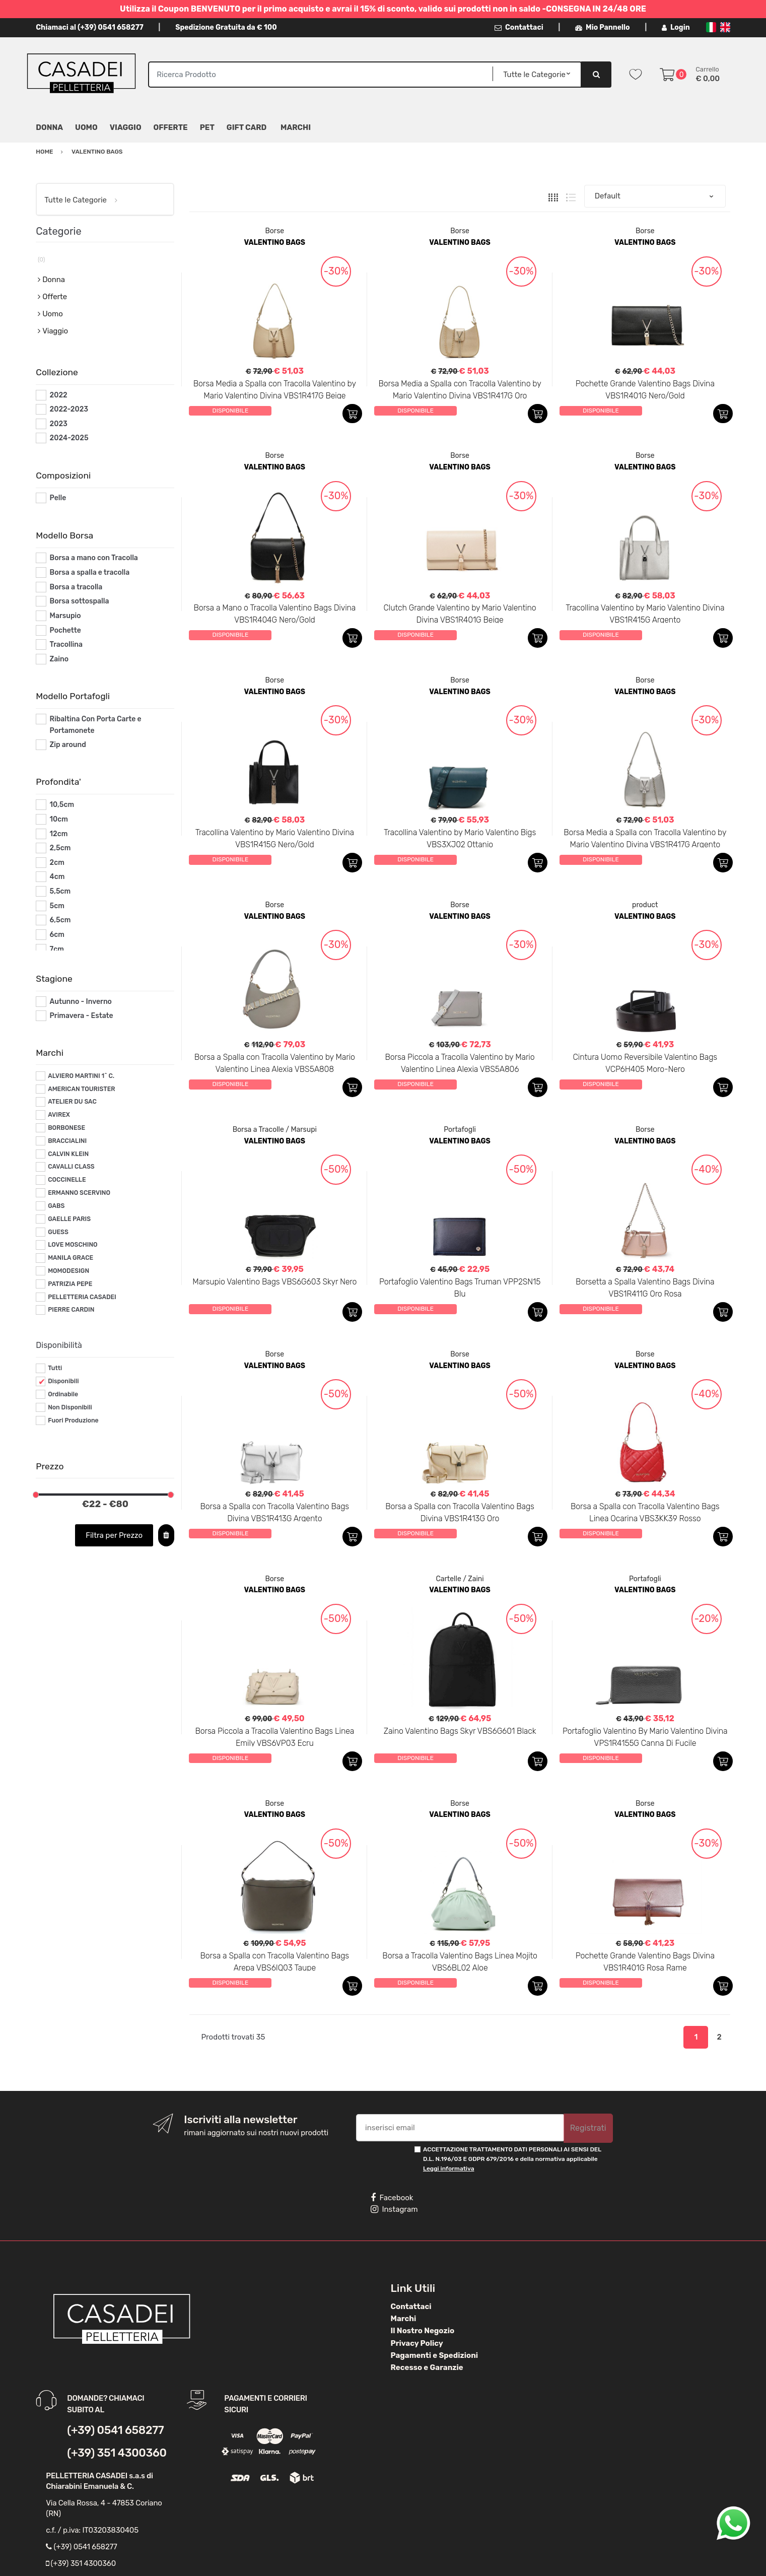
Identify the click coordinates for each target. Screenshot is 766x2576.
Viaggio (126, 127)
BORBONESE (66, 1127)
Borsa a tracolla (76, 587)
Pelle (58, 498)
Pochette (65, 630)
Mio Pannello (602, 27)
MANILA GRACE (70, 1257)
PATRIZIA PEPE (70, 1283)
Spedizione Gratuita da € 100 (226, 27)
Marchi (403, 2318)
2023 (58, 424)
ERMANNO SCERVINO (79, 1192)
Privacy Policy (417, 2343)
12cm (59, 834)
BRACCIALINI (67, 1140)
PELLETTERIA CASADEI (82, 1297)
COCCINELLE (67, 1179)
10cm (59, 819)
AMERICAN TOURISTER (81, 1089)
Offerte (171, 127)
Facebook (392, 2197)
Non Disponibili (70, 1407)
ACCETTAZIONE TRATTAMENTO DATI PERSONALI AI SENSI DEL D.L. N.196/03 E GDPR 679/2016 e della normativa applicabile (512, 2159)
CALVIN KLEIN (68, 1154)
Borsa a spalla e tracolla (90, 572)
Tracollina (66, 644)
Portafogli (460, 1129)
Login (676, 27)
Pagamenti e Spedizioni (434, 2355)
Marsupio (65, 616)
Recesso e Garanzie (427, 2367)
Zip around (68, 744)
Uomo (86, 127)
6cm (57, 934)
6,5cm (60, 920)
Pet (207, 127)
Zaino (59, 659)
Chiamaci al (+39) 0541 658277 (89, 27)
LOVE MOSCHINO (72, 1244)
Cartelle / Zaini (459, 1579)
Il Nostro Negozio (423, 2330)
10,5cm (62, 804)
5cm (57, 906)
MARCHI (296, 127)
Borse (274, 231)
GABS (56, 1205)
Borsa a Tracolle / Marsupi (275, 1129)
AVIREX (59, 1114)
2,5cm (60, 848)
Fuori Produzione (73, 1420)
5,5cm (60, 891)
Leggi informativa (448, 2168)
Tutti (55, 1368)
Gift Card (246, 127)
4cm (57, 876)
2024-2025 (69, 438)
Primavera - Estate (81, 1015)
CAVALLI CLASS (71, 1166)
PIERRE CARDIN (71, 1309)
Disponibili (63, 1381)
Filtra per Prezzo (114, 1535)
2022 (58, 395)
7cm (57, 949)
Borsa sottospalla (79, 601)
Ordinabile (63, 1394)
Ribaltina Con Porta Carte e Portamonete (96, 725)
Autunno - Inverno (81, 1001)
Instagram (394, 2209)
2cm (57, 862)
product (645, 905)
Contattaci (519, 27)
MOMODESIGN (68, 1270)
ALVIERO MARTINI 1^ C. (81, 1075)
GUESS (58, 1232)
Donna (49, 127)
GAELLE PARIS (69, 1219)
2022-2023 (69, 409)
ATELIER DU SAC (72, 1101)
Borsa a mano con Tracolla (94, 558)
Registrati (588, 2128)
